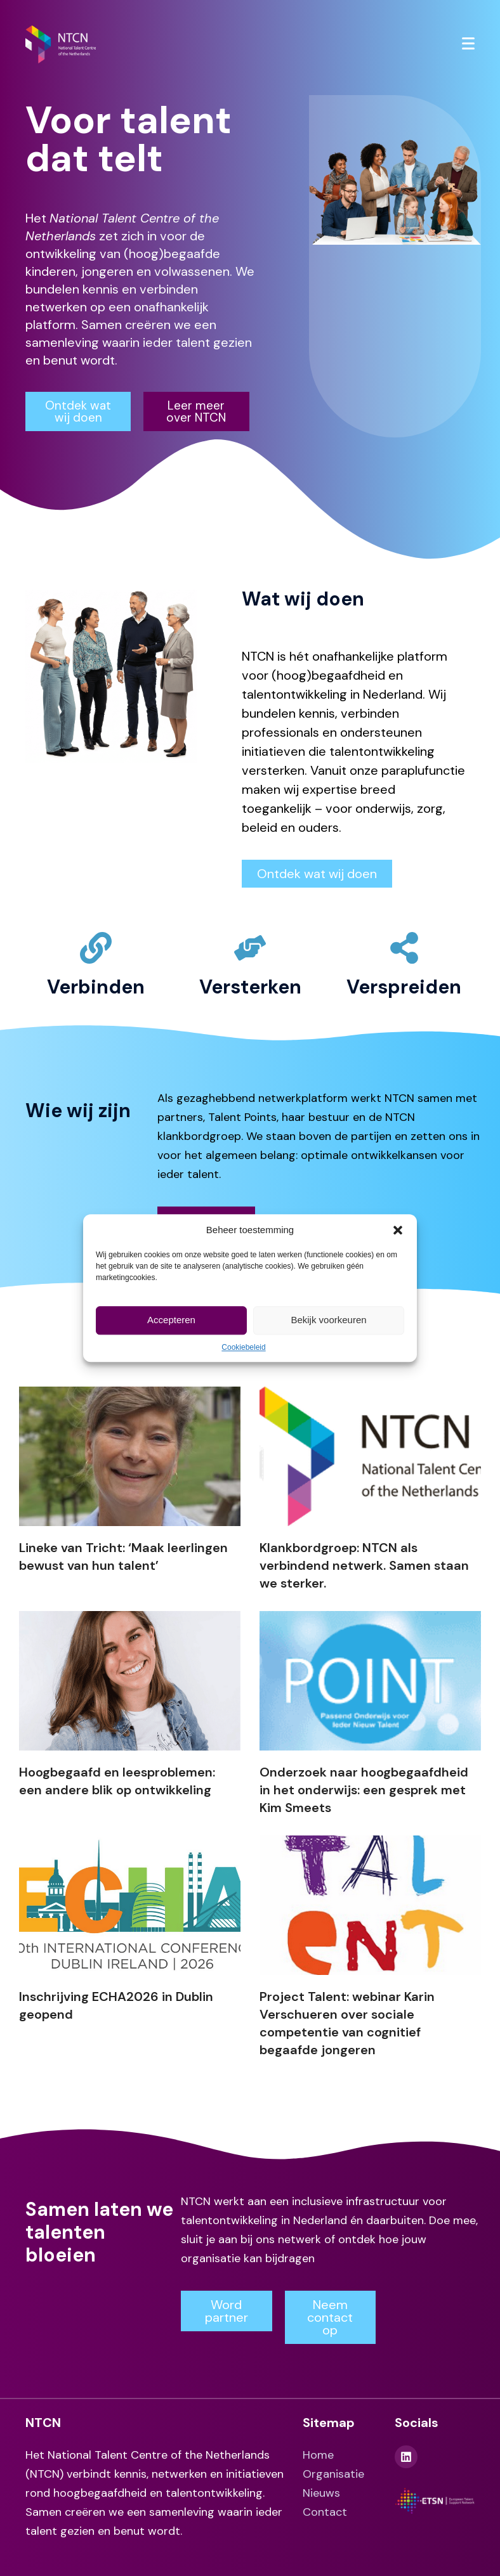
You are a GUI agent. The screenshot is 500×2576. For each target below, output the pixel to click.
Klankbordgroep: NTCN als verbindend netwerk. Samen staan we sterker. (364, 1565)
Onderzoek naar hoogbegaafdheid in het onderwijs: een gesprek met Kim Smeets (364, 1790)
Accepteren (171, 1319)
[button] (397, 1230)
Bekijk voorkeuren (328, 1319)
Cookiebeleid (243, 1347)
